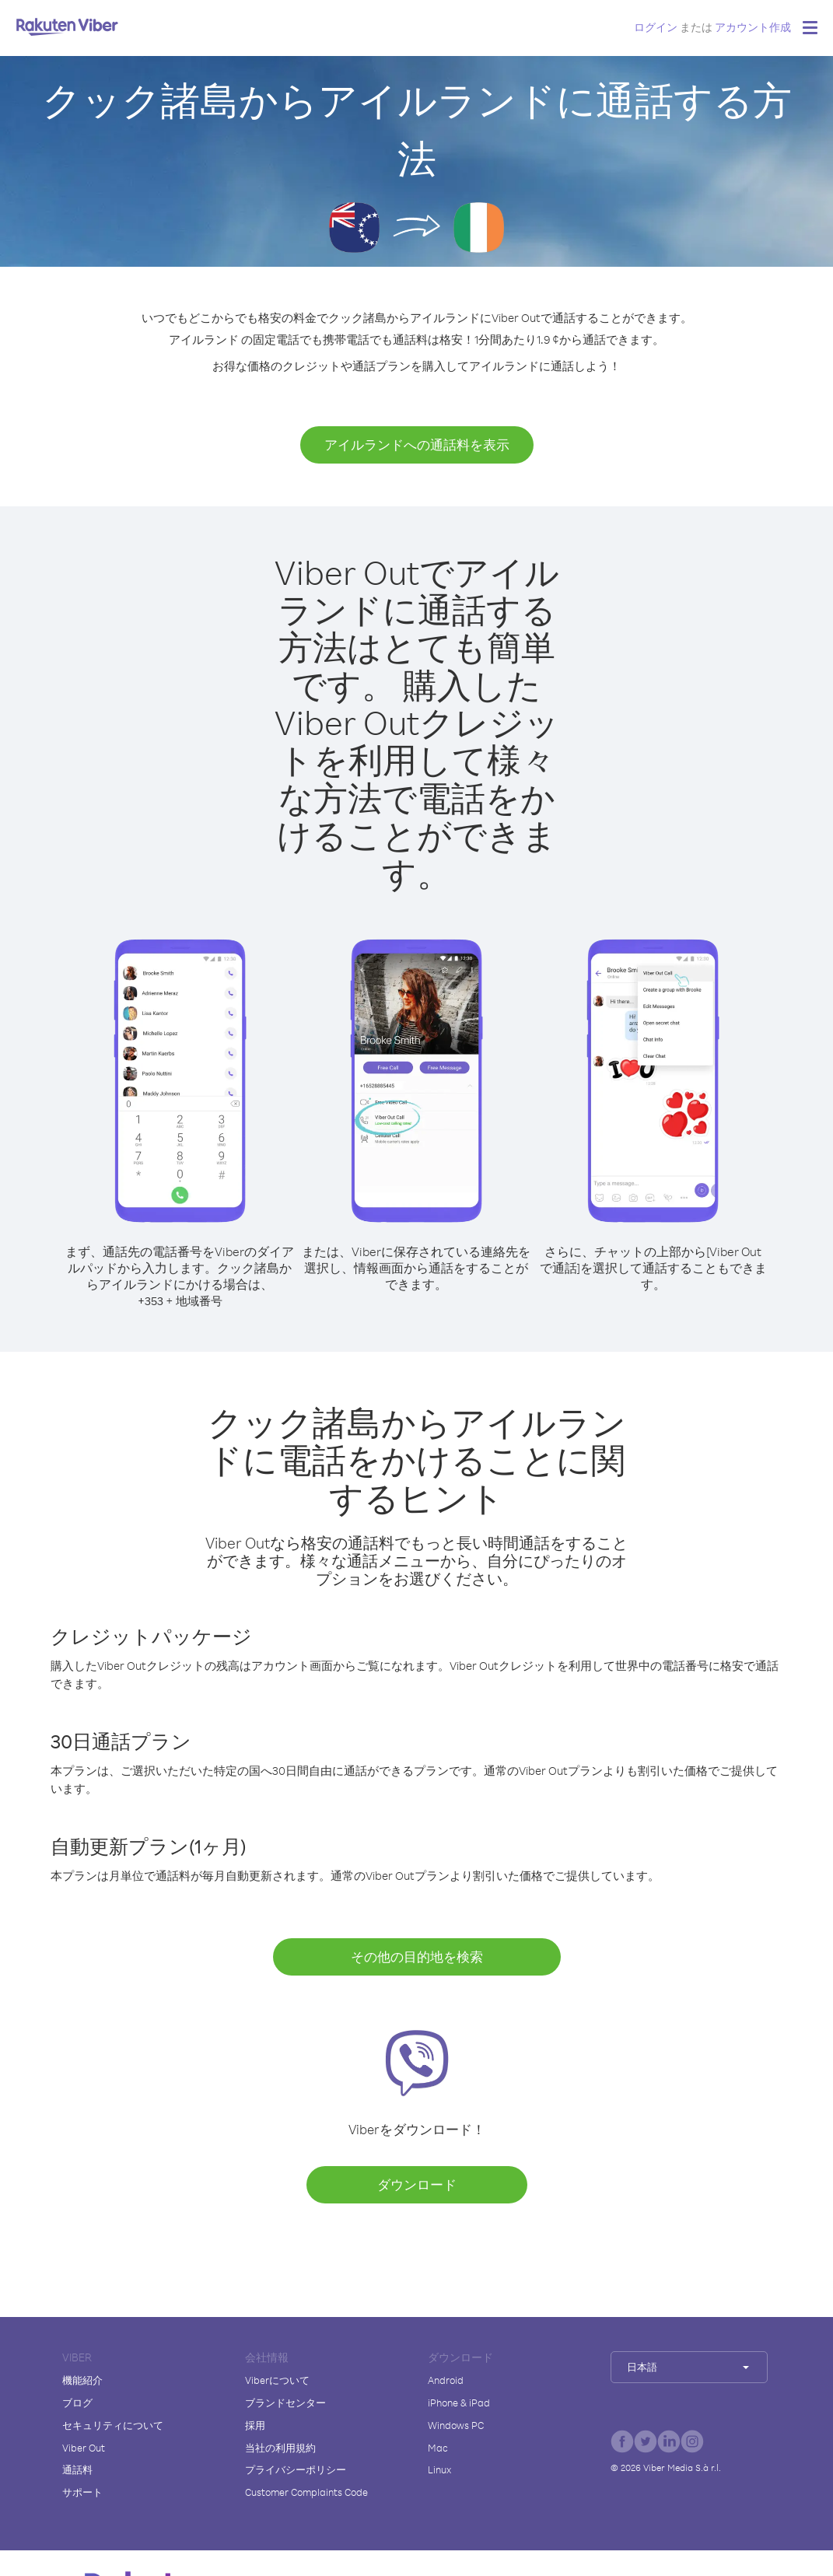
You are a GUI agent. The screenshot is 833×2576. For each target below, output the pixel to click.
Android (446, 2380)
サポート (82, 2492)
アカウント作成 (753, 26)
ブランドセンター (285, 2402)
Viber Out (83, 2447)
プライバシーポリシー (295, 2469)
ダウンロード (417, 2184)
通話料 (77, 2469)
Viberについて (277, 2380)
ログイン (655, 26)
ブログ (77, 2402)
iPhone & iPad (459, 2402)
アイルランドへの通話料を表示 (416, 444)
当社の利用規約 (280, 2447)
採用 (255, 2425)
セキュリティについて (112, 2425)
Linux (439, 2469)
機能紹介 (82, 2380)
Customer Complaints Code (306, 2492)
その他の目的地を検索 (417, 1956)
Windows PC (456, 2425)
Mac (438, 2447)
